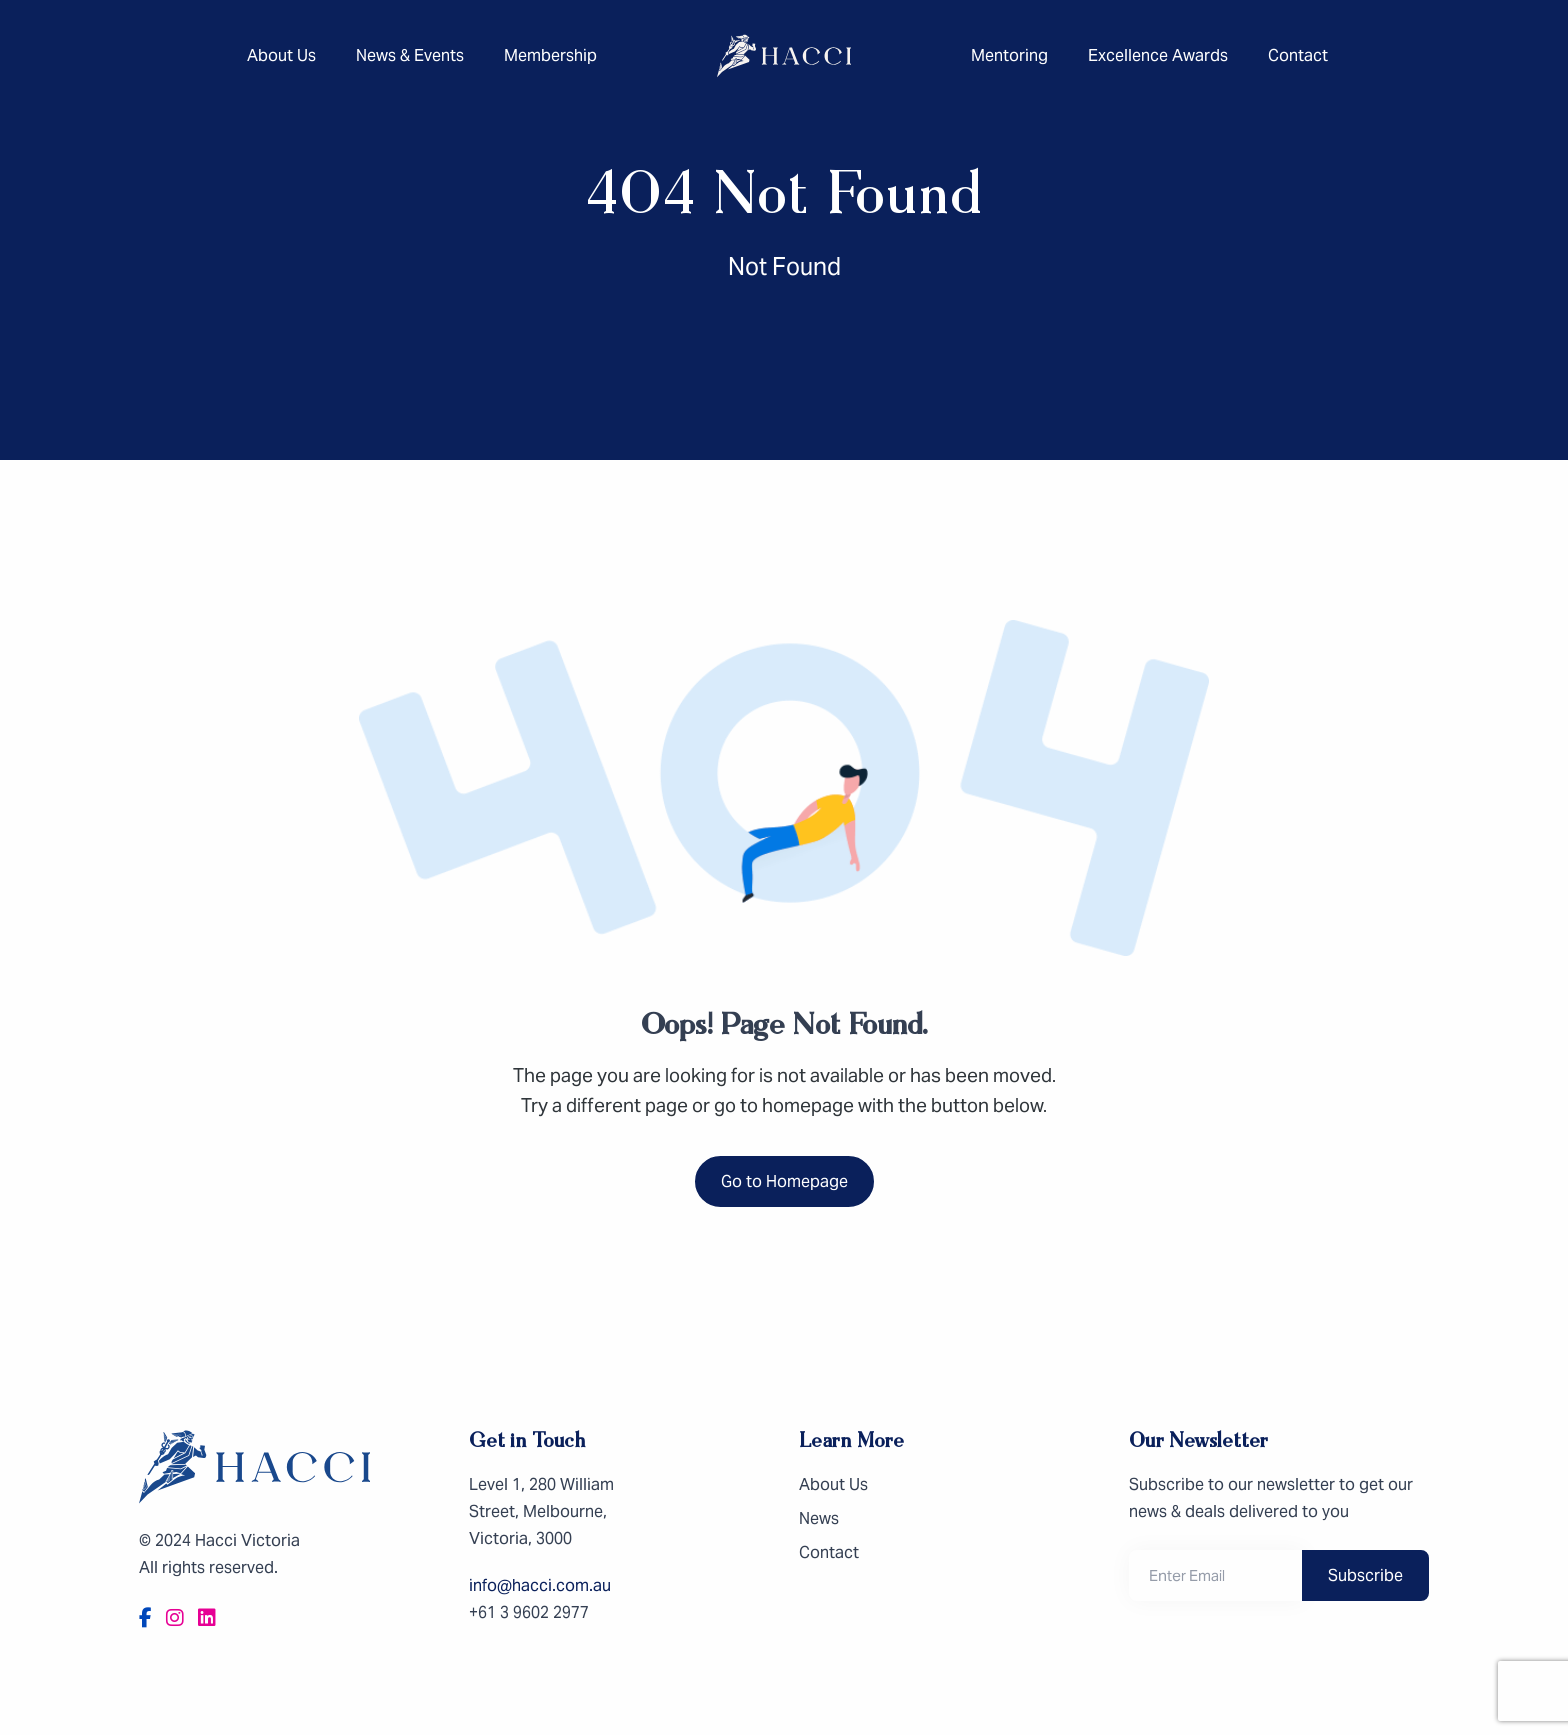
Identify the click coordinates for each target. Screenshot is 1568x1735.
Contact (1298, 55)
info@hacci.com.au (540, 1585)
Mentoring (1009, 55)
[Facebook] (145, 1618)
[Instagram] (175, 1618)
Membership (550, 55)
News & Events (410, 55)
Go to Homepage (784, 1181)
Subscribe (1365, 1575)
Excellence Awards (1158, 55)
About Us (281, 55)
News (819, 1518)
